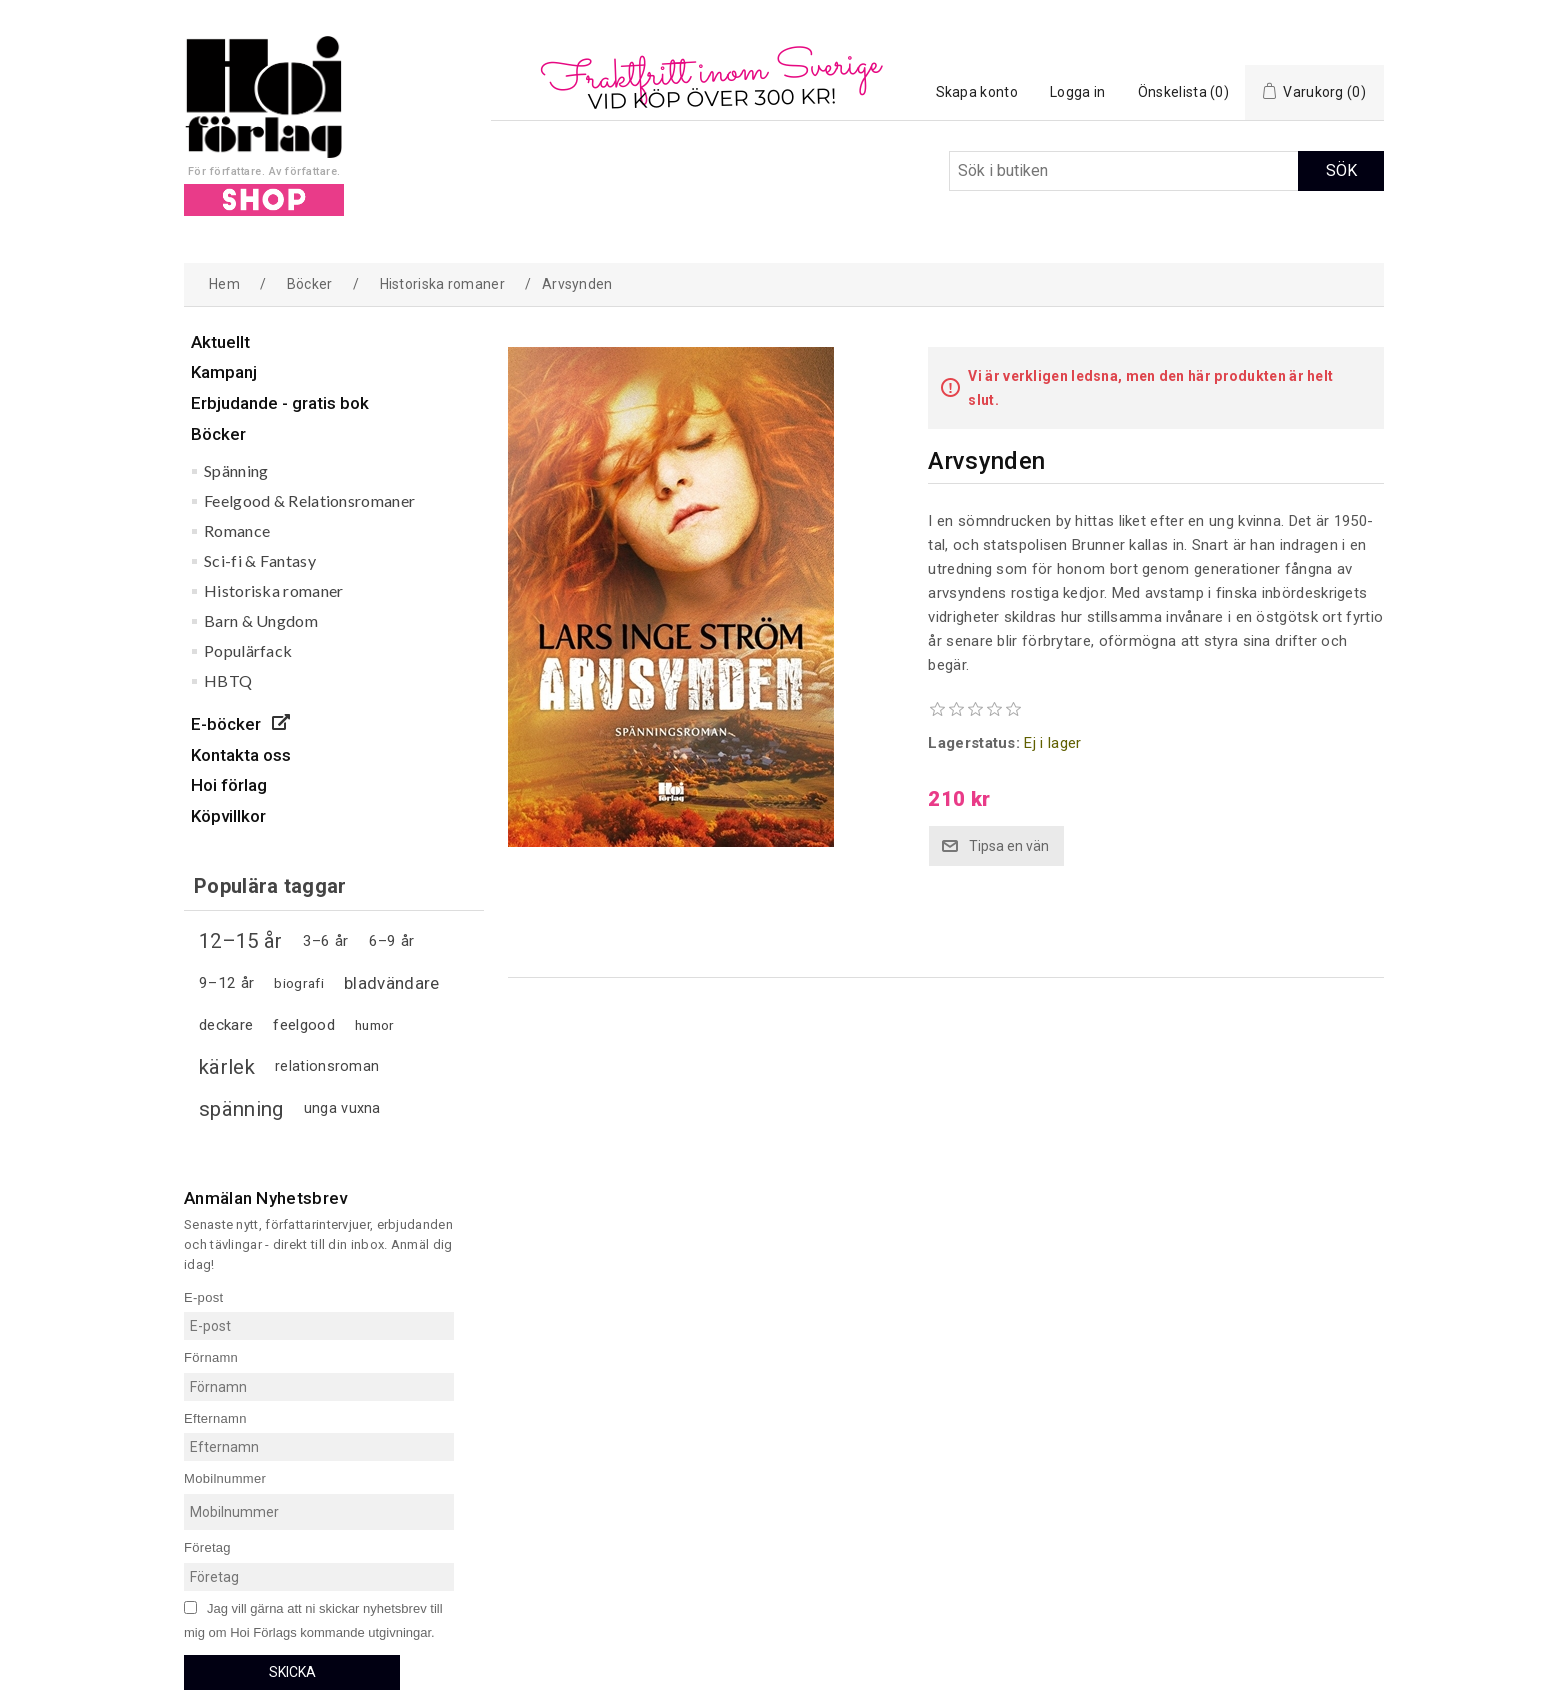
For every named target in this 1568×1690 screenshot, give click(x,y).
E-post (203, 1296)
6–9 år (392, 941)
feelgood (303, 1025)
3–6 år (326, 941)
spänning (241, 1109)
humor (375, 1025)
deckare (226, 1025)
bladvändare (391, 983)
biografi (298, 983)
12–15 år (240, 941)
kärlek (227, 1067)
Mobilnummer (225, 1478)
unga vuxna (342, 1108)
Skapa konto (977, 92)
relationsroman (327, 1066)
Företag (207, 1547)
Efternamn (215, 1417)
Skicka (292, 1672)
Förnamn (211, 1357)
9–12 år (226, 983)
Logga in (1077, 92)
